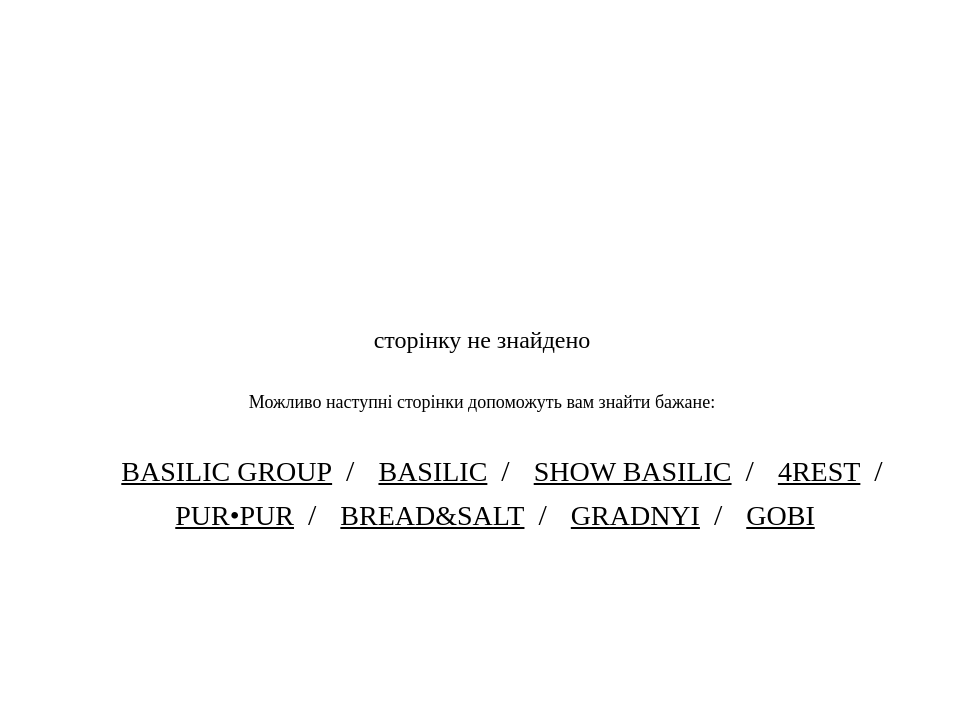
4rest (819, 471)
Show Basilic (633, 471)
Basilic (432, 471)
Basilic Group (226, 471)
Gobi (780, 515)
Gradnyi (635, 515)
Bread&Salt (432, 515)
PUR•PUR (234, 515)
